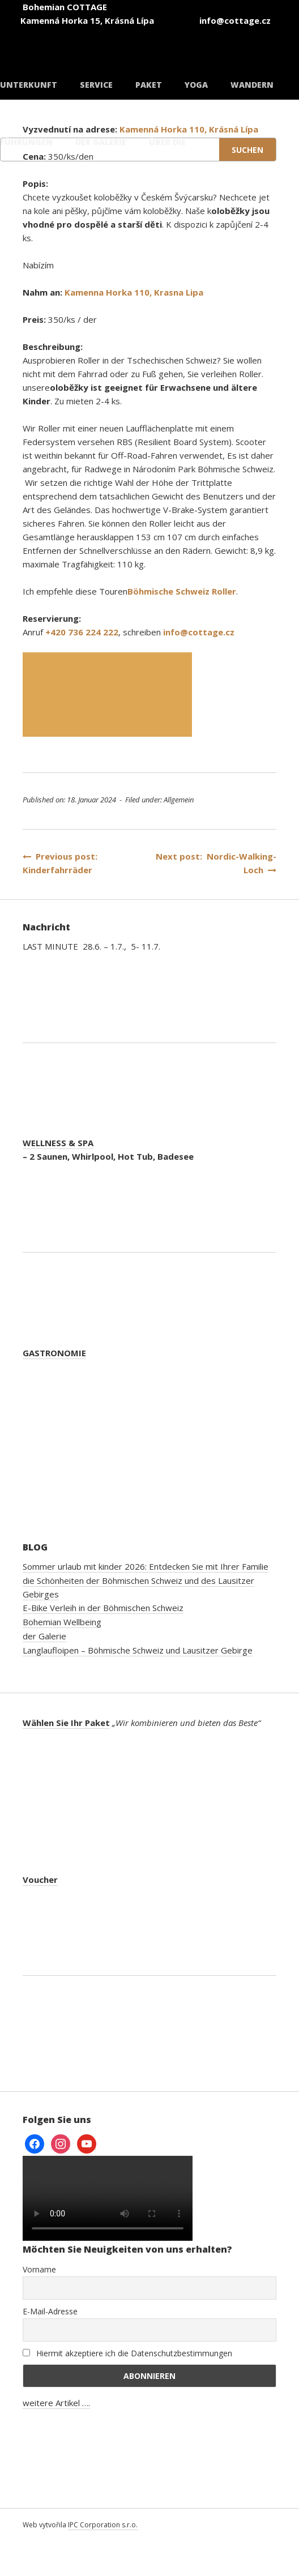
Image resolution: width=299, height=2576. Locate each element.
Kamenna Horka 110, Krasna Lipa (134, 292)
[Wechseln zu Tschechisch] (102, 38)
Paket (148, 84)
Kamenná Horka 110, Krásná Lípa (188, 129)
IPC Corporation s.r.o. (103, 2525)
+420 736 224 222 (81, 632)
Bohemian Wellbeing (62, 1621)
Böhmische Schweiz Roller (181, 591)
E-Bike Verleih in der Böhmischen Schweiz (103, 1607)
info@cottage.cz (198, 632)
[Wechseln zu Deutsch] (238, 38)
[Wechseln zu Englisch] (170, 38)
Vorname (39, 2269)
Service (96, 84)
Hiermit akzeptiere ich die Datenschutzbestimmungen (127, 2353)
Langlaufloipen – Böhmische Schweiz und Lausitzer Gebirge (138, 1650)
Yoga (196, 84)
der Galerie (44, 1636)
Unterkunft (28, 84)
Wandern (252, 84)
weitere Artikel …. (56, 2402)
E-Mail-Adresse (50, 2311)
